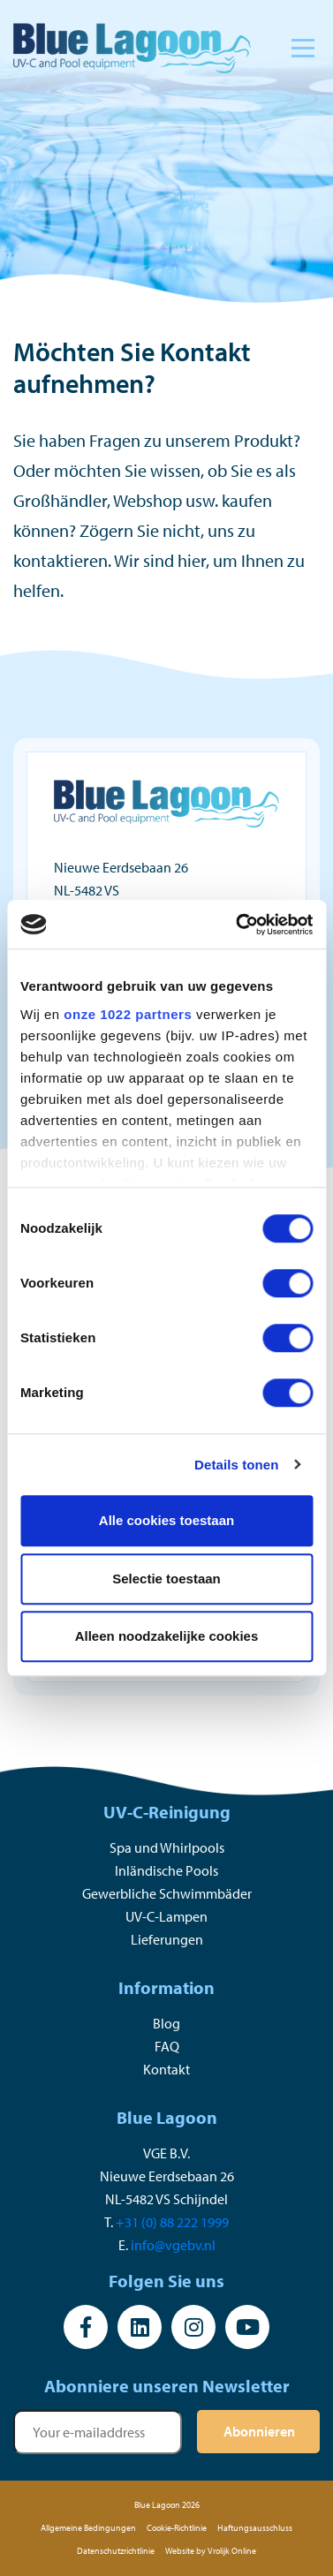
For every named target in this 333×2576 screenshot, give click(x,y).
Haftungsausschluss (254, 2528)
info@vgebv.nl (173, 2245)
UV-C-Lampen (166, 1916)
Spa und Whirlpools (167, 1847)
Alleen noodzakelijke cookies (167, 1635)
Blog (166, 2023)
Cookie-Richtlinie (177, 2528)
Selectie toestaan (166, 1578)
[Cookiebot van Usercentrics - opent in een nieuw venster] (238, 924)
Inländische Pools (166, 1870)
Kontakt (166, 2069)
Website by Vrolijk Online (210, 2551)
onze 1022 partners (128, 1014)
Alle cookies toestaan (166, 1520)
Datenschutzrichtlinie (116, 2551)
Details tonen (236, 1464)
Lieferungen (167, 1939)
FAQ (167, 2046)
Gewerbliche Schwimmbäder (167, 1893)
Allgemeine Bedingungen (88, 2528)
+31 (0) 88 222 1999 (172, 2222)
